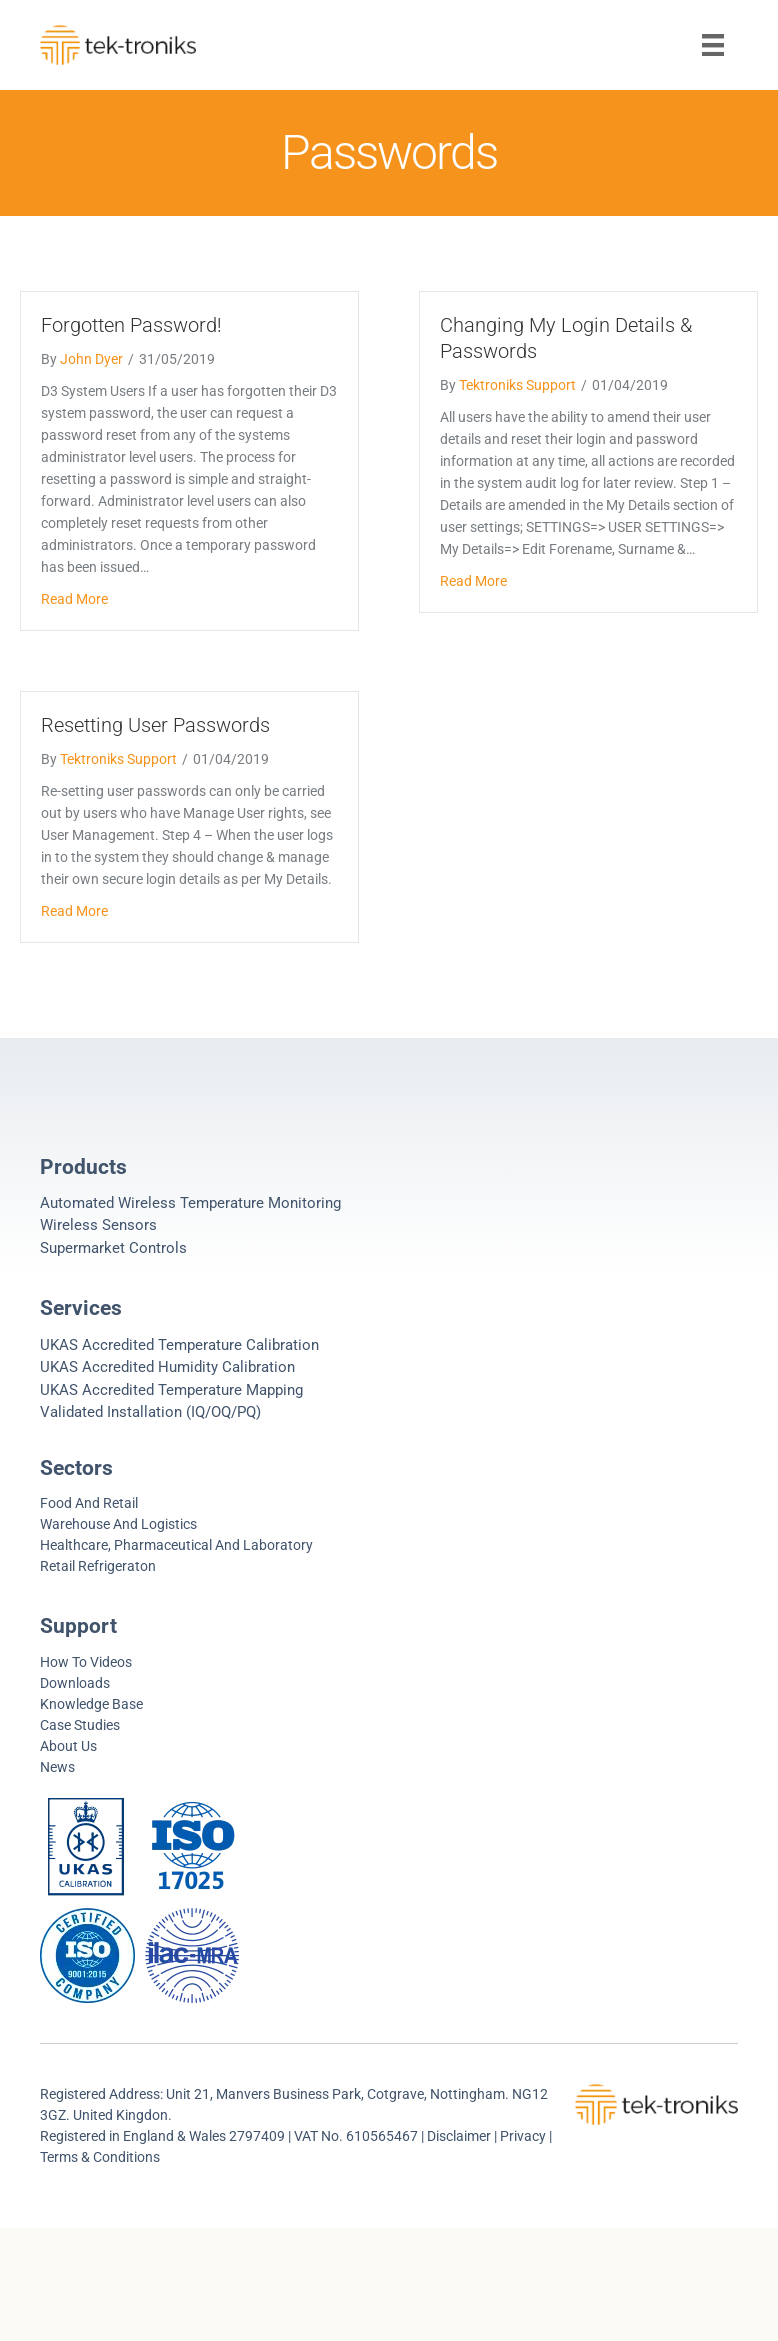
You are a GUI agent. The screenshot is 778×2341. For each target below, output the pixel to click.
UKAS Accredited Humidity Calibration (167, 1367)
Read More (74, 599)
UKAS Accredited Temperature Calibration (179, 1345)
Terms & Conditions (100, 2157)
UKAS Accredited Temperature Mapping (171, 1390)
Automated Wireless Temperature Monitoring (190, 1203)
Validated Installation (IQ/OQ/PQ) (150, 1412)
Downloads (75, 1683)
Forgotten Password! (131, 325)
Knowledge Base (91, 1704)
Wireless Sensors (98, 1225)
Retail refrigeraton (98, 1566)
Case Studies (80, 1725)
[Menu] (713, 45)
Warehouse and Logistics (118, 1524)
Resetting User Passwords (155, 725)
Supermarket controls (113, 1248)
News (57, 1767)
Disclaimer (459, 2136)
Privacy (524, 2136)
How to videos (86, 1662)
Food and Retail (89, 1503)
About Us (68, 1746)
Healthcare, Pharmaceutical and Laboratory (176, 1545)
